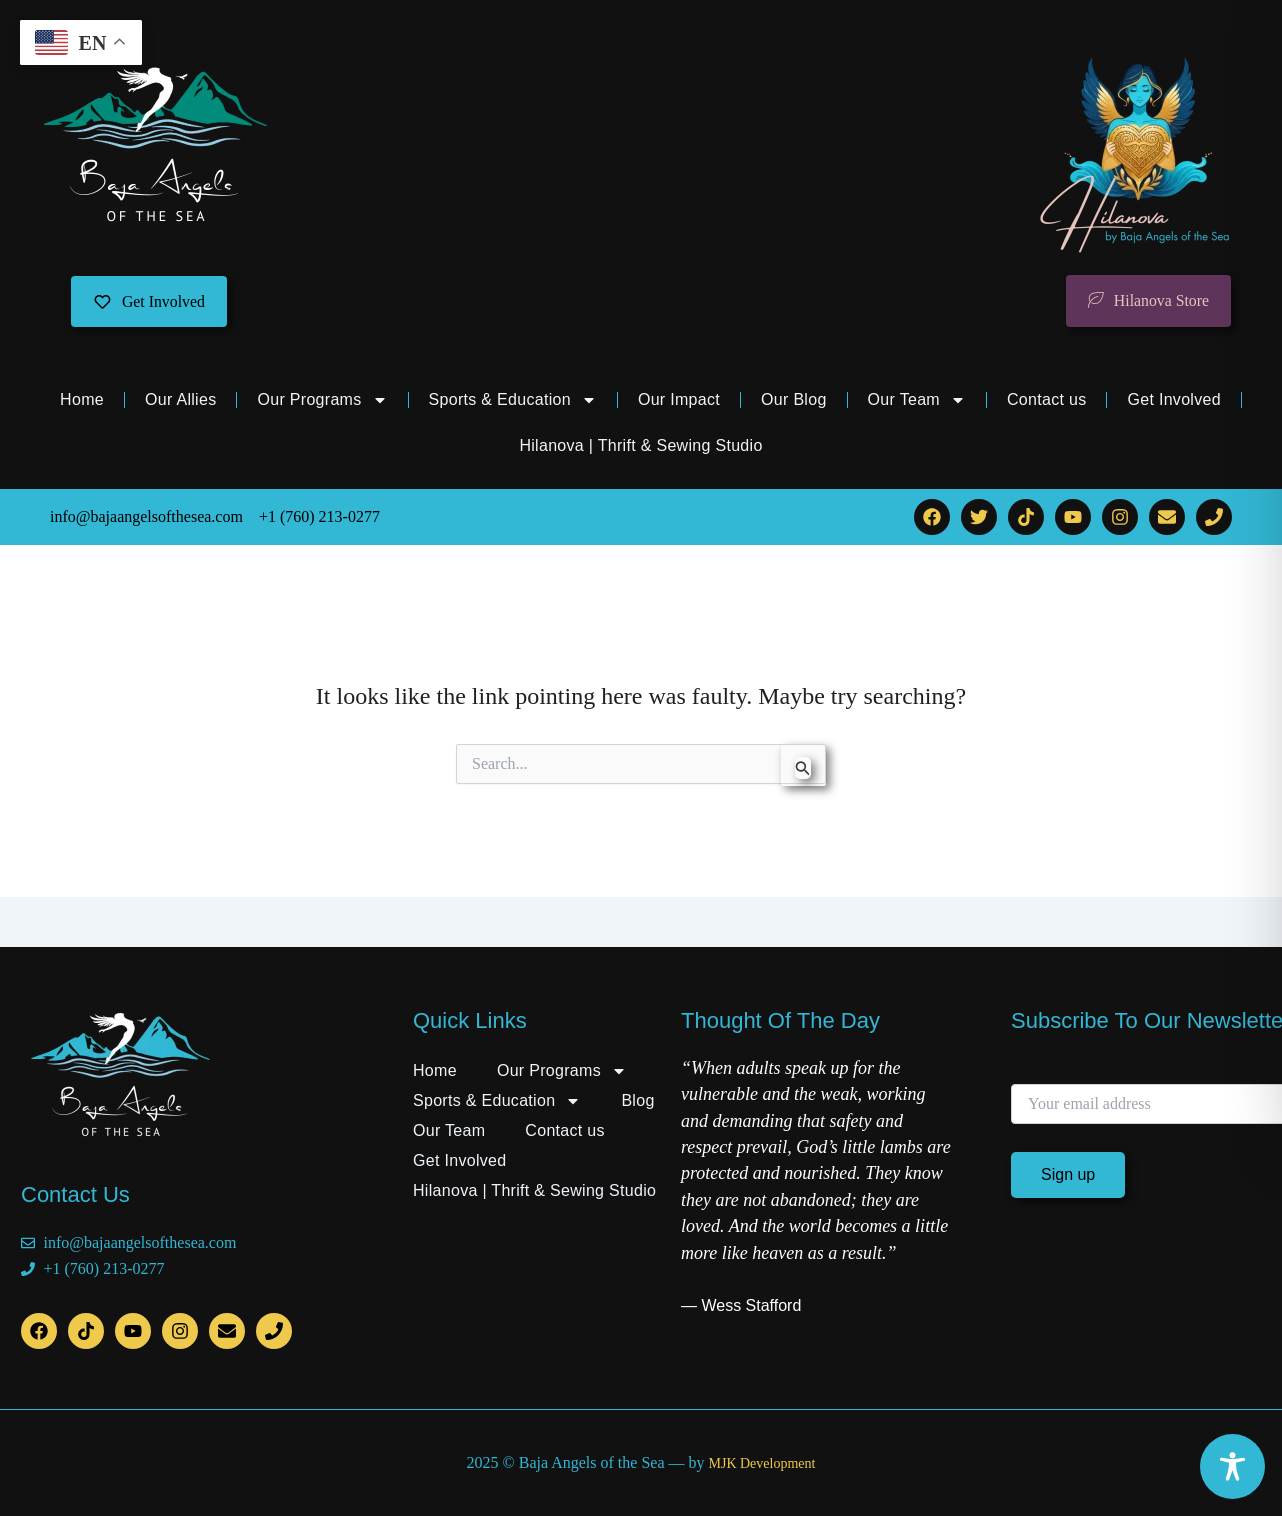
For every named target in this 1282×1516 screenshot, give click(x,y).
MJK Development (761, 1463)
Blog (637, 1100)
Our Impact (679, 400)
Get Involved (1173, 400)
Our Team (917, 401)
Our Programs (322, 401)
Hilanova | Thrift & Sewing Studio (640, 446)
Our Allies (180, 400)
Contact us (1046, 400)
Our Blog (794, 400)
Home (82, 400)
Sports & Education (513, 401)
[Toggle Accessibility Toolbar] (1232, 1466)
